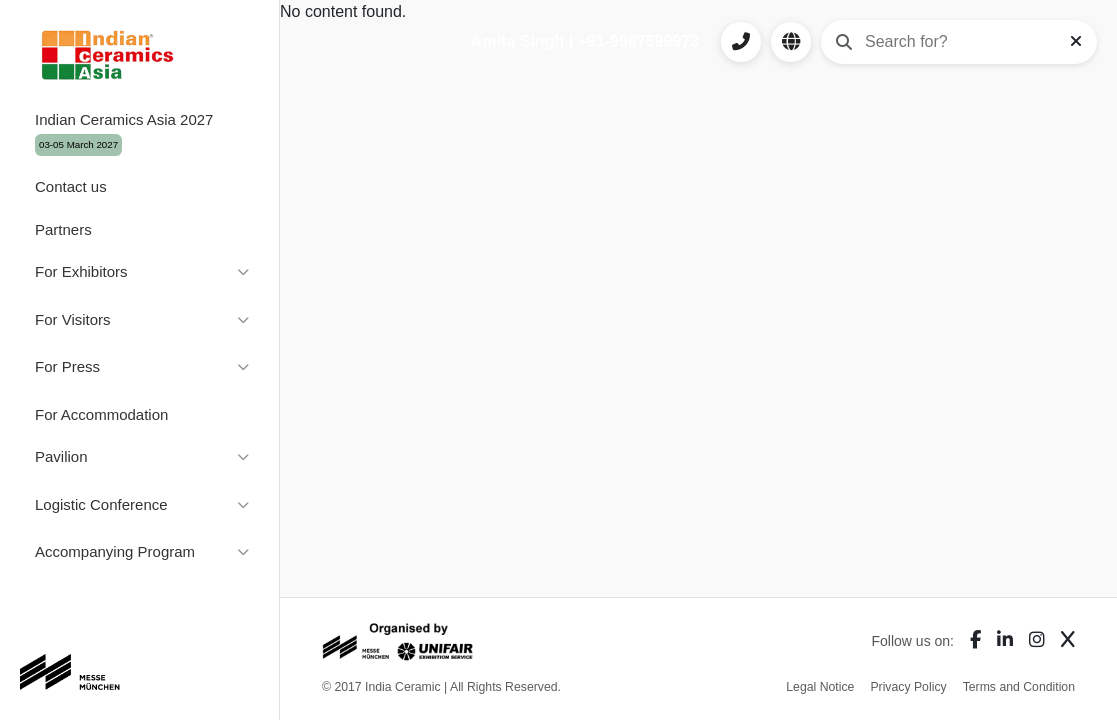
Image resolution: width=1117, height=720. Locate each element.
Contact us (71, 186)
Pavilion (61, 456)
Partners (63, 229)
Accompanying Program (115, 551)
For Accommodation (101, 414)
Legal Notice (820, 687)
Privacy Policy (908, 687)
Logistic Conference (101, 504)
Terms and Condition (1019, 687)
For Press (67, 366)
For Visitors (73, 319)
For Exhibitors (81, 271)
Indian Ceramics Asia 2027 (124, 133)
